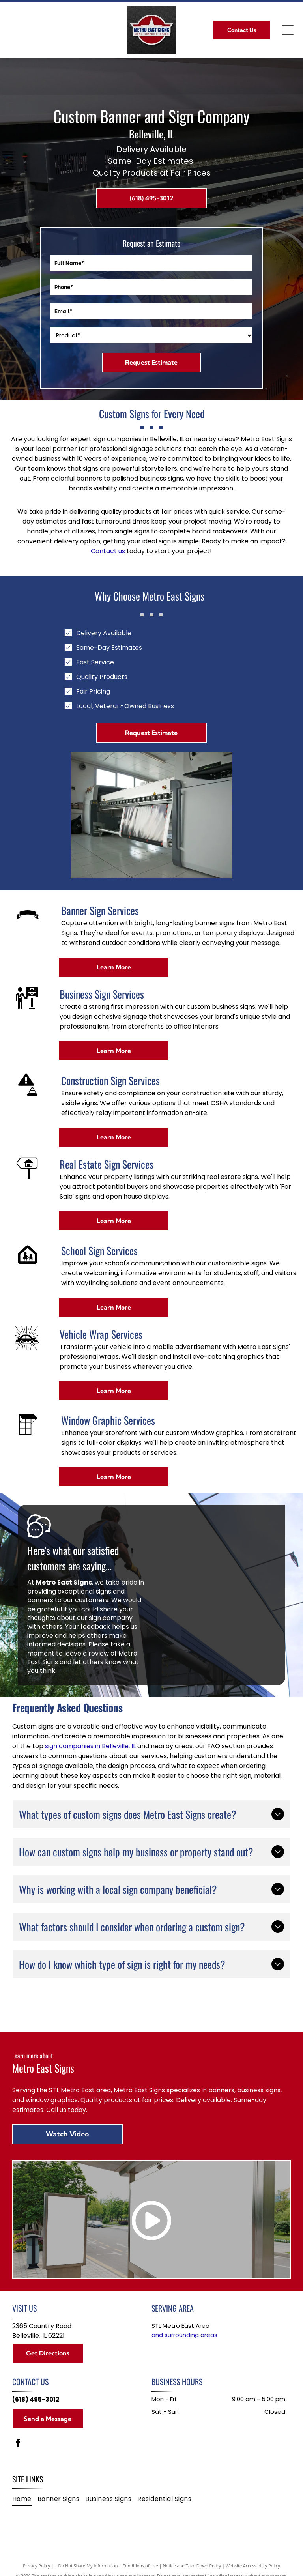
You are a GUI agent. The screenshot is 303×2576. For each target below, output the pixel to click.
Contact (104, 551)
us (121, 551)
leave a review (86, 1653)
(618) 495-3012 (35, 2399)
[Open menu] (288, 30)
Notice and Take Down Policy (192, 2566)
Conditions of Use (140, 2566)
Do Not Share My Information (88, 2566)
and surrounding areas (184, 2335)
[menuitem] (24, 2499)
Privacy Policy (36, 2566)
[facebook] (18, 2444)
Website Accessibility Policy (253, 2566)
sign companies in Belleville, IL (90, 1746)
